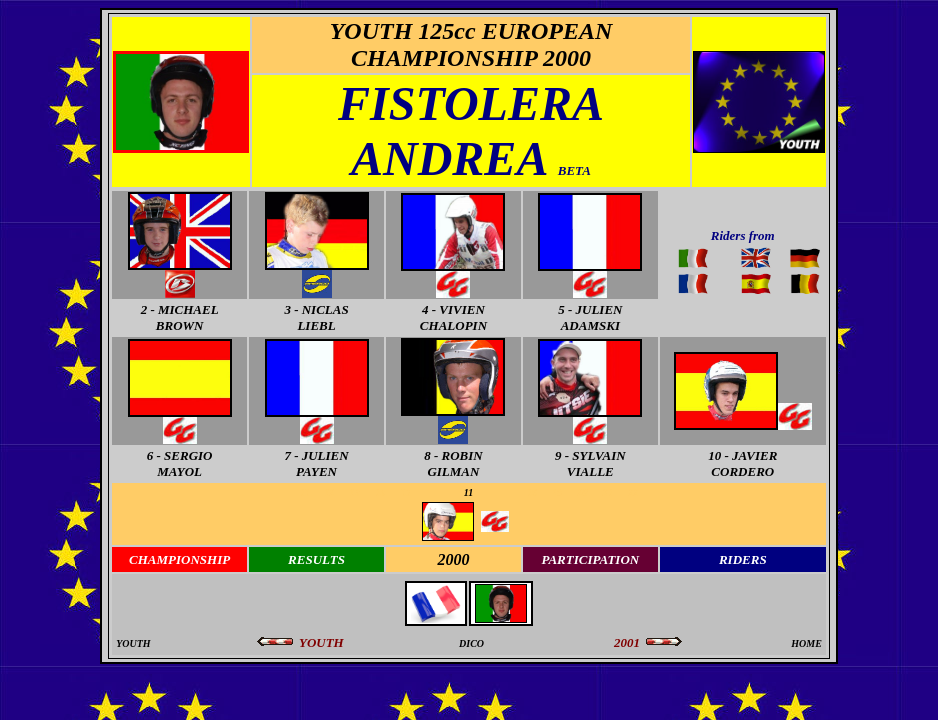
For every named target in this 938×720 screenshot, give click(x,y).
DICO (471, 643)
